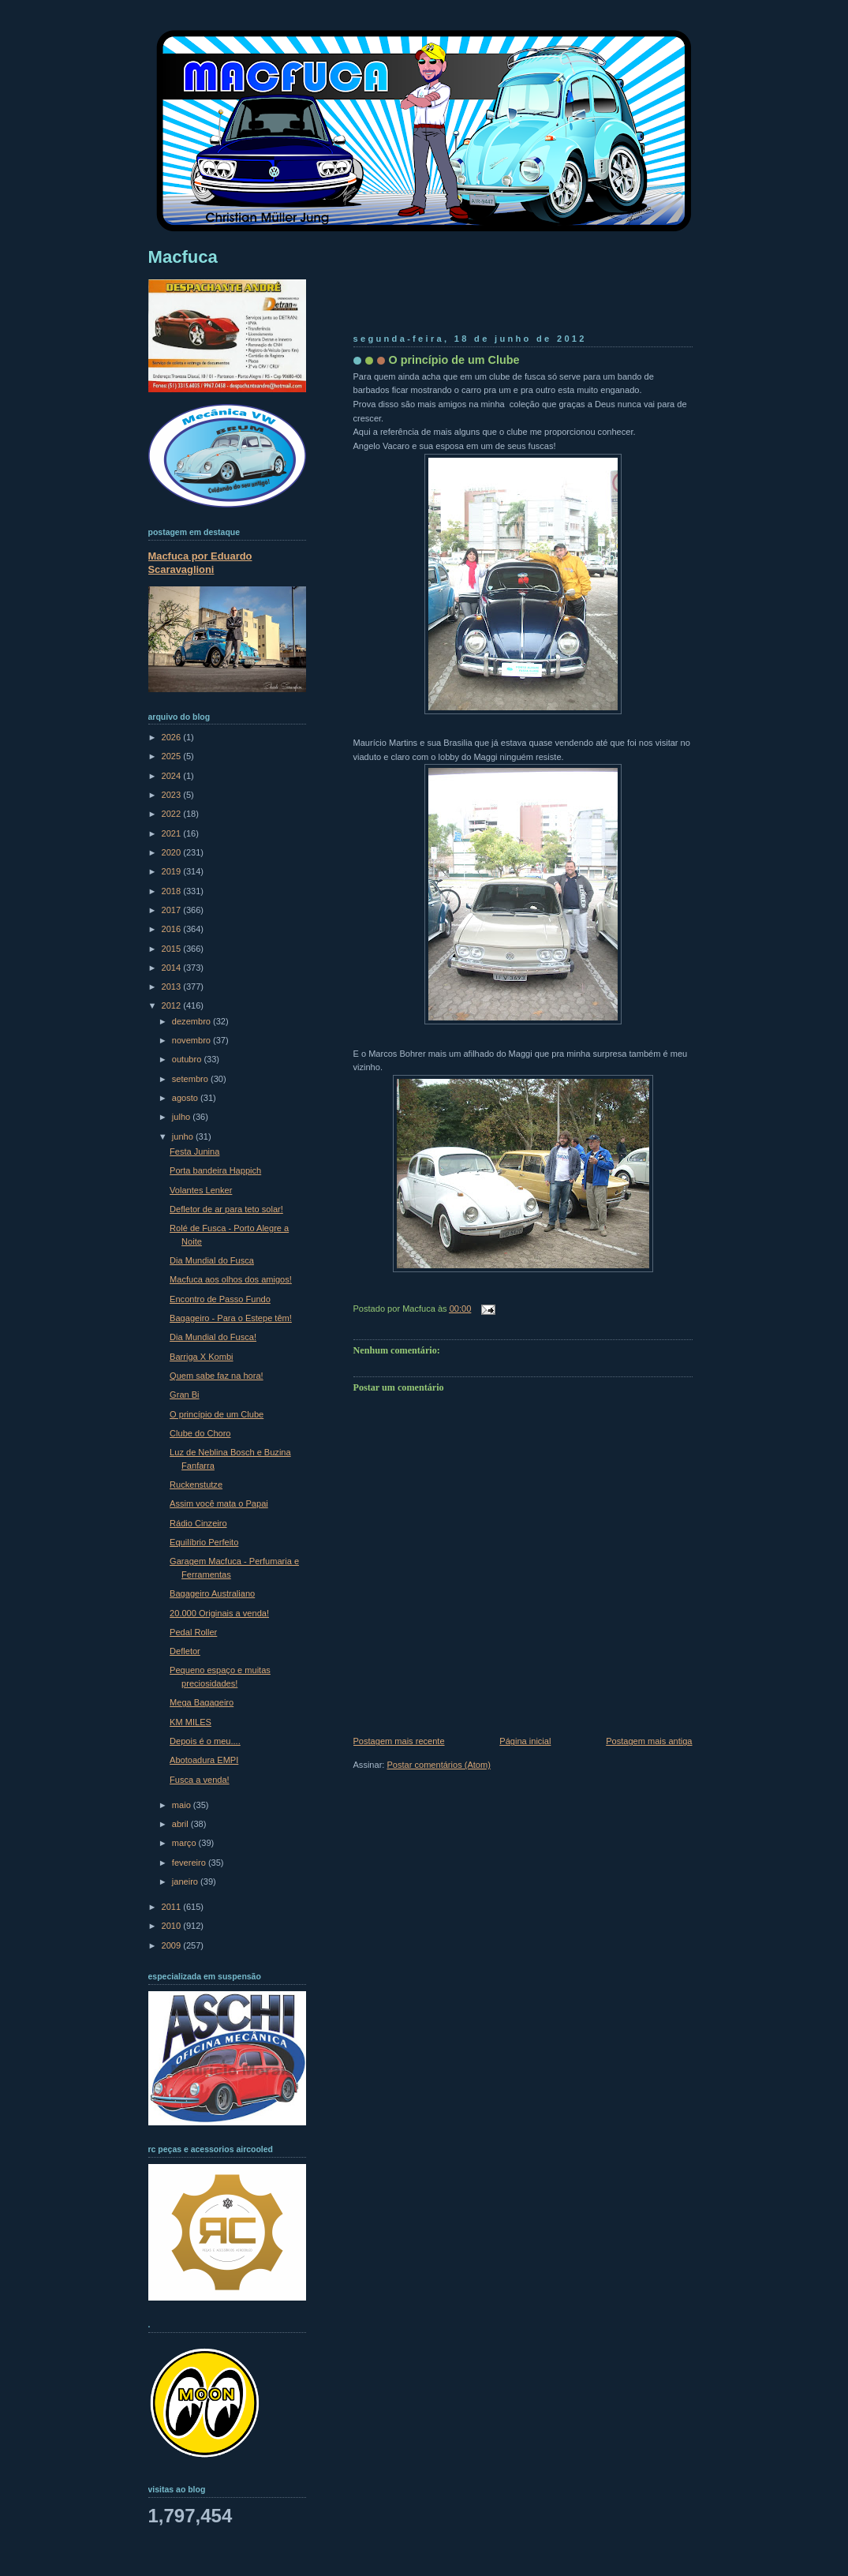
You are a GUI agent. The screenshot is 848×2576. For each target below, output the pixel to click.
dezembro (192, 1021)
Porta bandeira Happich (215, 1170)
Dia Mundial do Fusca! (213, 1337)
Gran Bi (184, 1394)
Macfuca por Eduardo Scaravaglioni (200, 562)
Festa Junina (194, 1151)
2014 (173, 967)
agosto (186, 1098)
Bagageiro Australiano (212, 1593)
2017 (173, 910)
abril (181, 1824)
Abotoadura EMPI (204, 1760)
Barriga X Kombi (201, 1356)
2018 (173, 891)
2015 (173, 948)
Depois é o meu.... (205, 1741)
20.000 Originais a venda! (219, 1613)
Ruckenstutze (196, 1484)
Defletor (185, 1651)
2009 (173, 1945)
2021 (173, 833)
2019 (173, 871)
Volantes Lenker (201, 1190)
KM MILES (190, 1722)
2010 (173, 1925)
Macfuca (183, 257)
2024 (173, 776)
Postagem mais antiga (649, 1741)
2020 (173, 852)
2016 (173, 929)
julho (182, 1116)
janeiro (186, 1881)
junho (184, 1136)
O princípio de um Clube (454, 360)
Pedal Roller (193, 1632)
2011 (173, 1906)
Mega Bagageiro (201, 1702)
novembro (192, 1040)
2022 (173, 813)
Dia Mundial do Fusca (212, 1260)
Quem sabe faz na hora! (216, 1375)
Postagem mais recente (399, 1741)
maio (182, 1805)
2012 (173, 1005)
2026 (173, 737)
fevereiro (190, 1862)
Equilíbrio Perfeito (204, 1542)
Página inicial (525, 1741)
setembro (191, 1079)
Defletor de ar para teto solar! (226, 1209)
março (185, 1843)
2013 (173, 986)
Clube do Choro (200, 1433)
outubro (188, 1059)
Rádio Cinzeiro (198, 1523)
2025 (173, 756)
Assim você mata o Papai (219, 1503)
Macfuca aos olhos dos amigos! (231, 1279)
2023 (173, 794)
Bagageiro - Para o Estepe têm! (231, 1318)
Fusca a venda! (200, 1779)
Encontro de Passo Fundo (220, 1299)
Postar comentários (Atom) (438, 1764)
